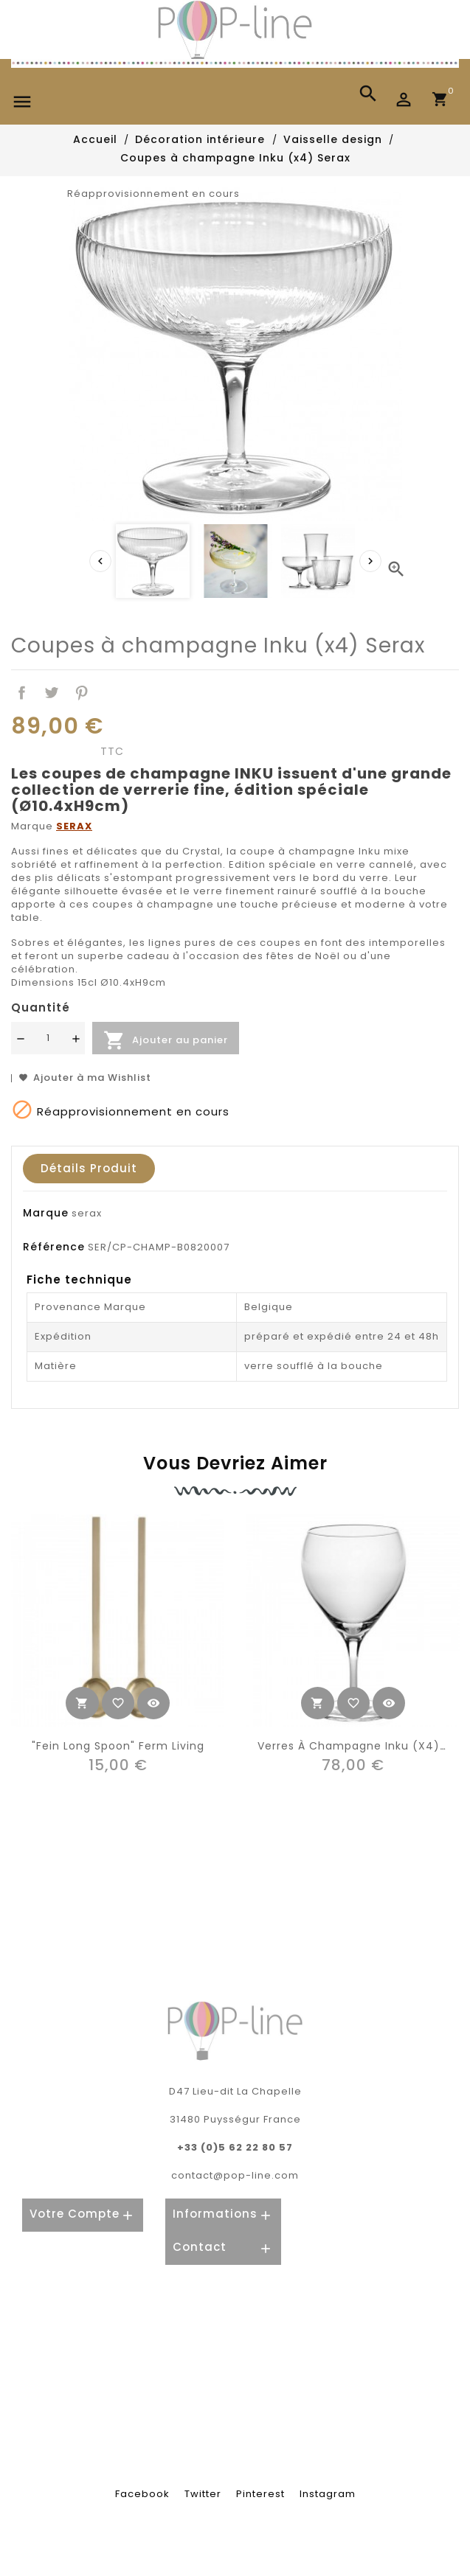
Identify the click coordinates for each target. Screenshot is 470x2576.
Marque (46, 1212)
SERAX (74, 826)
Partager (21, 692)
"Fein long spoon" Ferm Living (118, 1745)
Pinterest (82, 692)
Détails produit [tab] (89, 1168)
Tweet (52, 692)
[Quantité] (48, 1038)
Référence (54, 1246)
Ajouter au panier (165, 1040)
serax (87, 1213)
